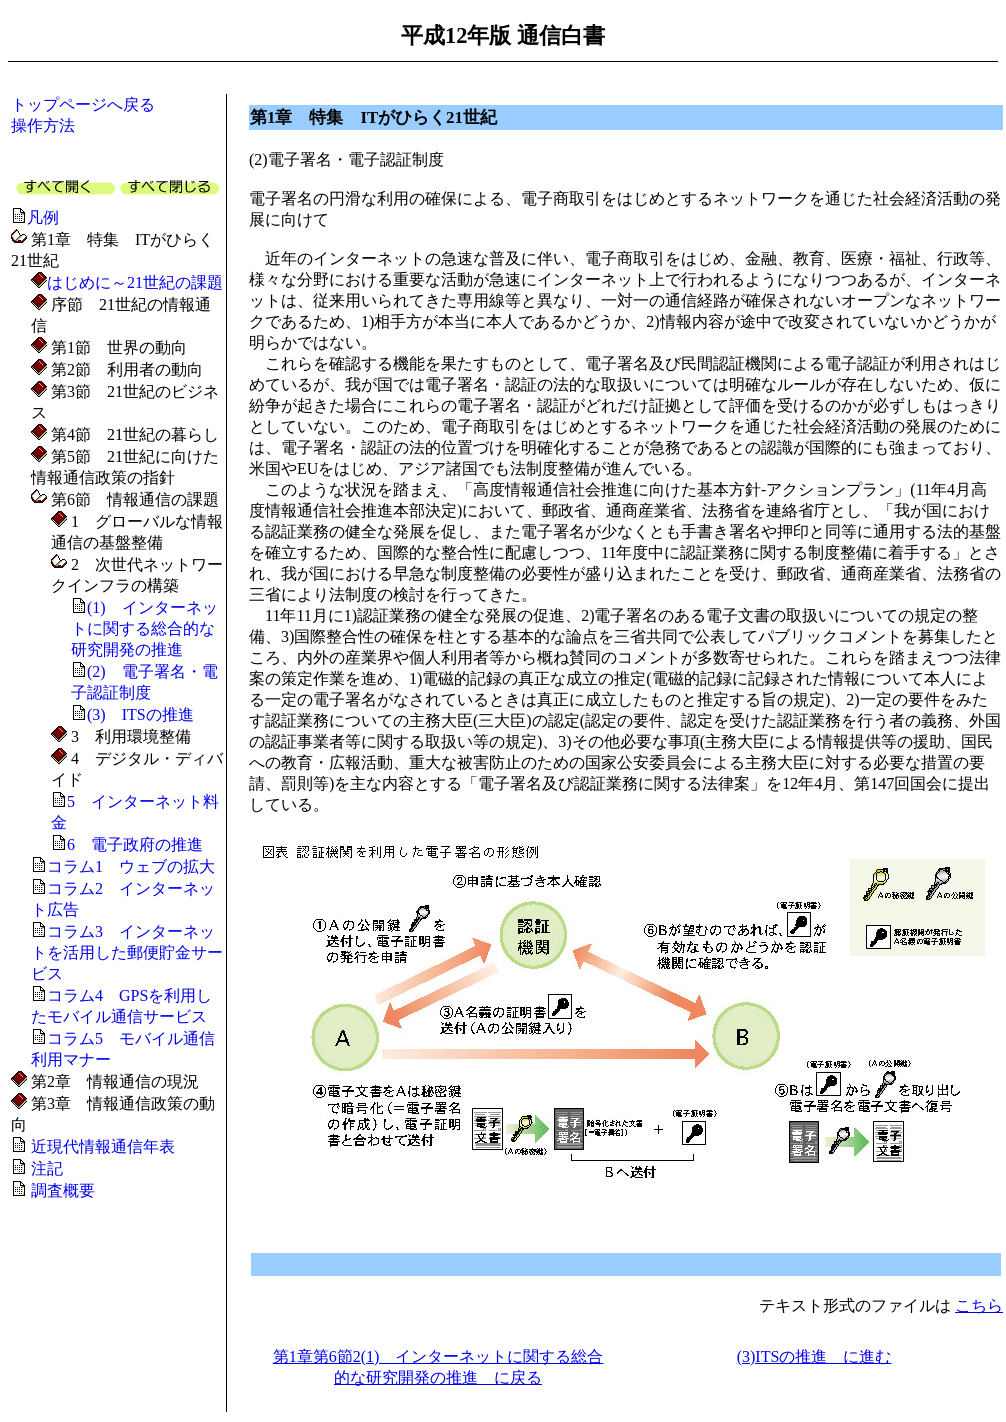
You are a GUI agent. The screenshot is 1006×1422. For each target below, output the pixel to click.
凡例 (43, 217)
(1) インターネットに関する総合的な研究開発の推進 (144, 628)
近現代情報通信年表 (103, 1146)
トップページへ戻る (83, 104)
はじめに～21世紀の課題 (135, 282)
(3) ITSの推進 (140, 714)
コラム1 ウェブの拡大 (131, 866)
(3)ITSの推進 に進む (814, 1356)
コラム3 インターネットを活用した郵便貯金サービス (127, 952)
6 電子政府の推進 (135, 844)
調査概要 (63, 1190)
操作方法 (43, 125)
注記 (47, 1168)
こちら (979, 1305)
